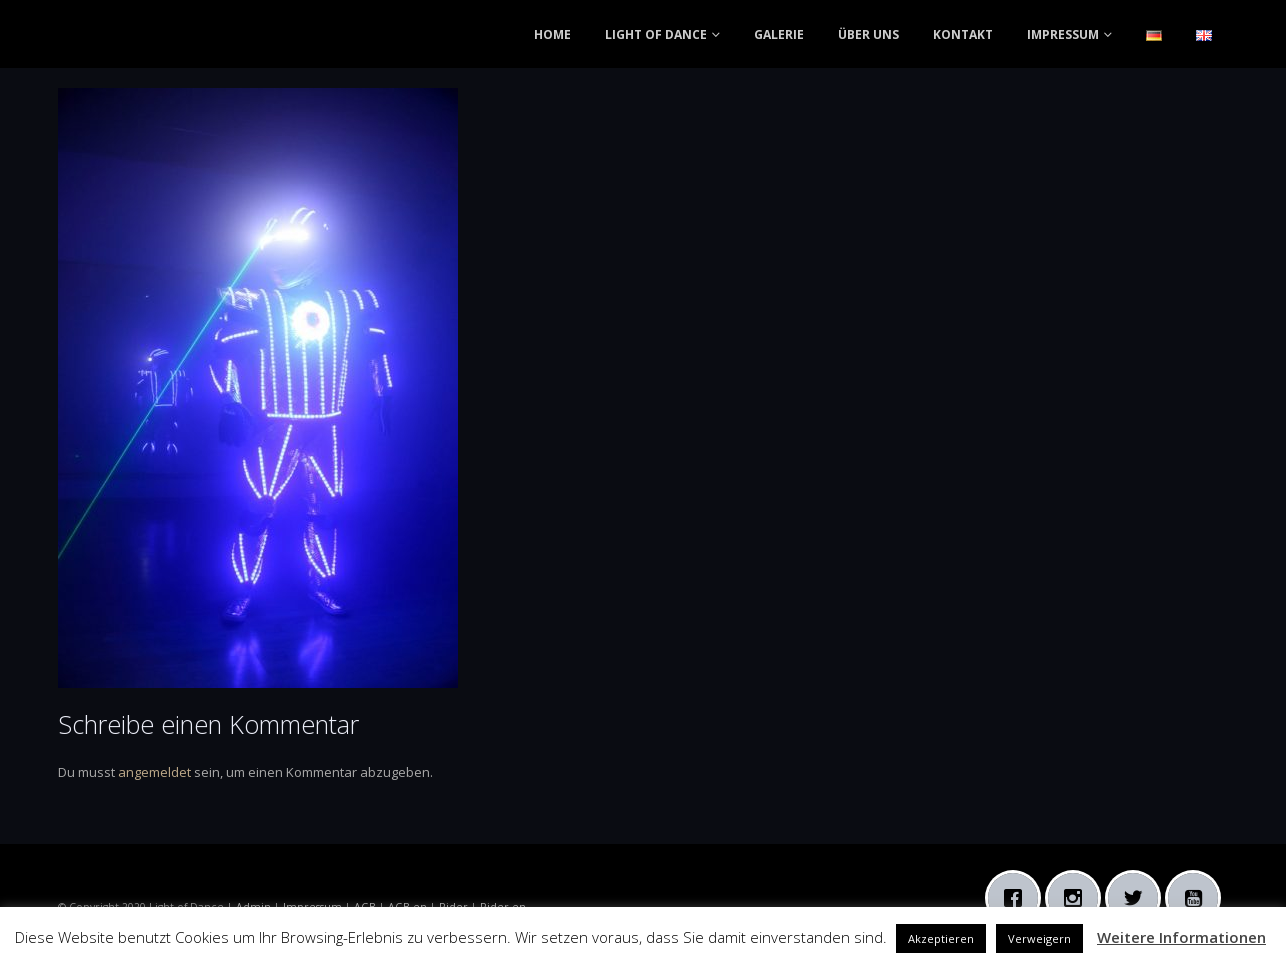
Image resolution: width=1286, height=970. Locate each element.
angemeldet (154, 772)
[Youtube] (1198, 898)
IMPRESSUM (1063, 34)
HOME (552, 34)
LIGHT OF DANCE (656, 34)
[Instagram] (1078, 898)
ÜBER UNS (868, 34)
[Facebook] (1018, 898)
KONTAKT (963, 34)
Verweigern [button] (1039, 938)
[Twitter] (1138, 898)
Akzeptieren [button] (941, 938)
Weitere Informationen (1181, 937)
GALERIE (779, 34)
